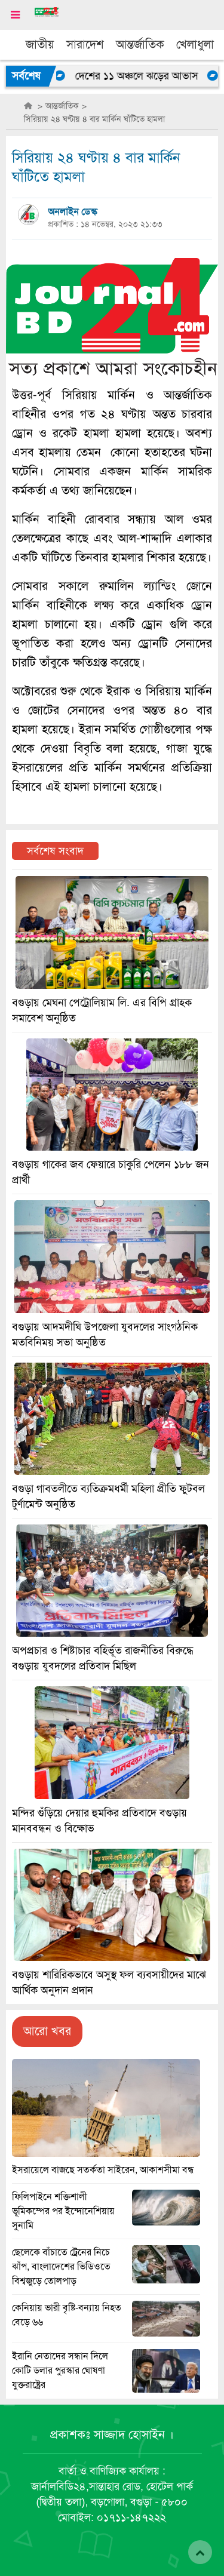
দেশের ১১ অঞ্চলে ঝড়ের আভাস (142, 75)
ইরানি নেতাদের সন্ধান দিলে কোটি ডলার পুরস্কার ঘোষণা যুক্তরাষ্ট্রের (60, 2370)
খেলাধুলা (195, 44)
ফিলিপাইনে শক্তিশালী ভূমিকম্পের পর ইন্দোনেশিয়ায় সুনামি (63, 2211)
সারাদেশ (85, 44)
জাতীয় (40, 44)
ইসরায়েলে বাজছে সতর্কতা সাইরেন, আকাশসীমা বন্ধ (103, 2170)
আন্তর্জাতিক (140, 44)
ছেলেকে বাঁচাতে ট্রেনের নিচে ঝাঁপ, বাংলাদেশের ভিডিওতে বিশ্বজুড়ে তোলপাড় (61, 2266)
